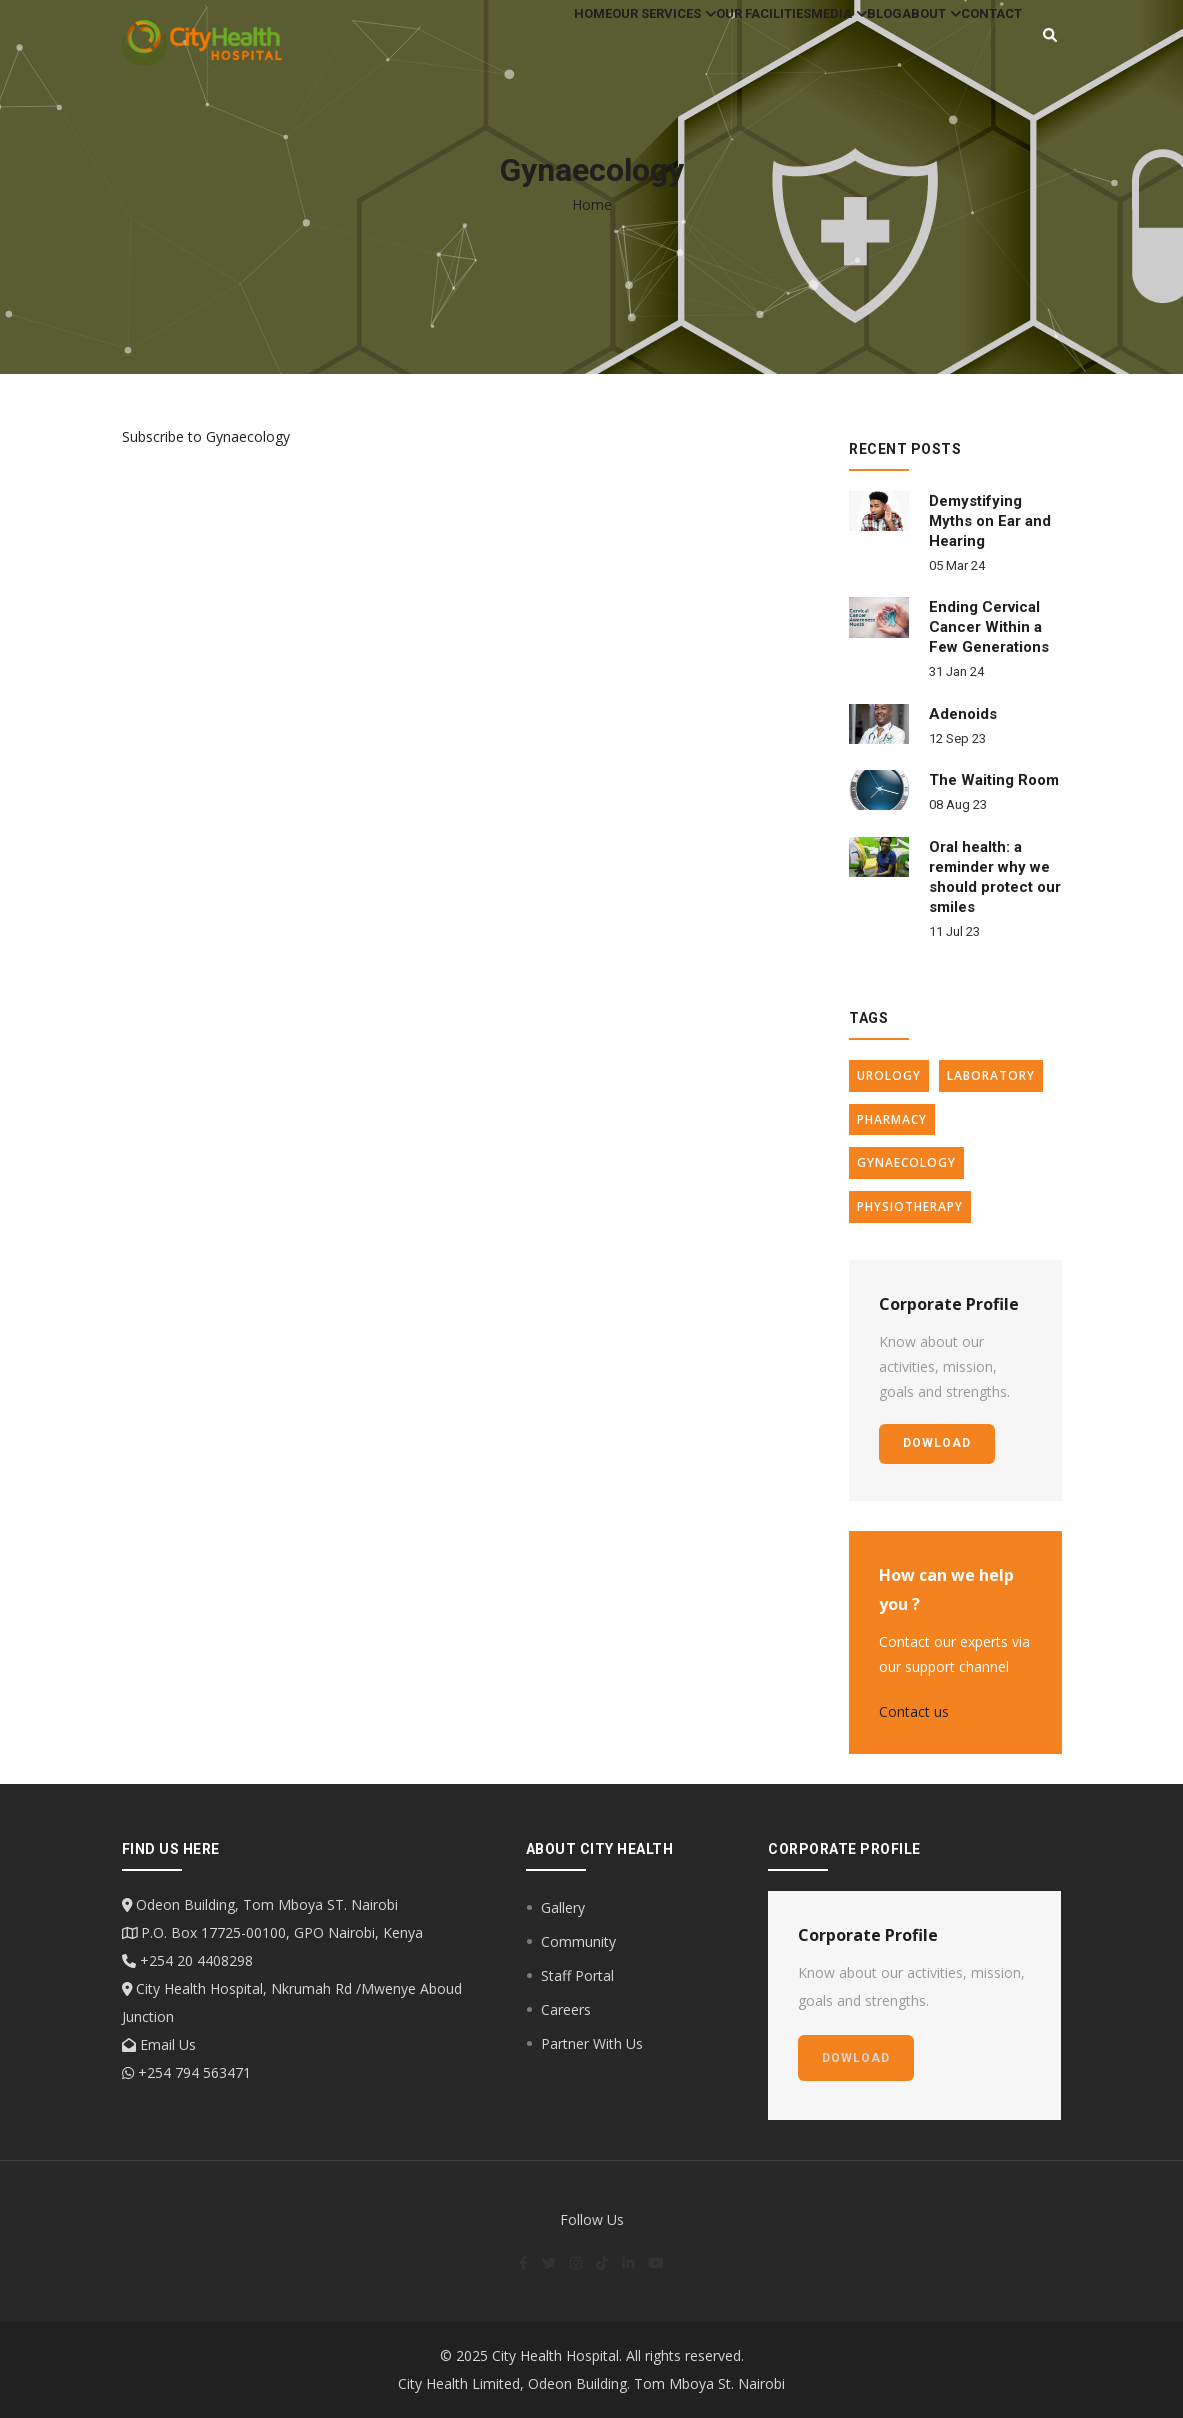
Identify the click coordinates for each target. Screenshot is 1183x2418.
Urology (889, 1075)
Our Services (554, 43)
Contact (981, 43)
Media (769, 43)
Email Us (166, 2044)
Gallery (563, 1907)
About (901, 43)
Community (578, 1941)
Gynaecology (906, 1162)
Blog (834, 43)
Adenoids (963, 714)
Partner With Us (592, 2043)
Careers (566, 2009)
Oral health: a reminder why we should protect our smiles (995, 877)
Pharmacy (892, 1119)
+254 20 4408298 (194, 1960)
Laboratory (991, 1075)
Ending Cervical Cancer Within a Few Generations (989, 627)
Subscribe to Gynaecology (206, 436)
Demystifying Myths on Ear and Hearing (990, 521)
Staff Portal (577, 1975)
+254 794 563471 (192, 2072)
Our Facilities (673, 43)
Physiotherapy (910, 1206)
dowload (937, 1443)
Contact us (914, 1711)
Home (463, 43)
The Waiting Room (994, 780)
